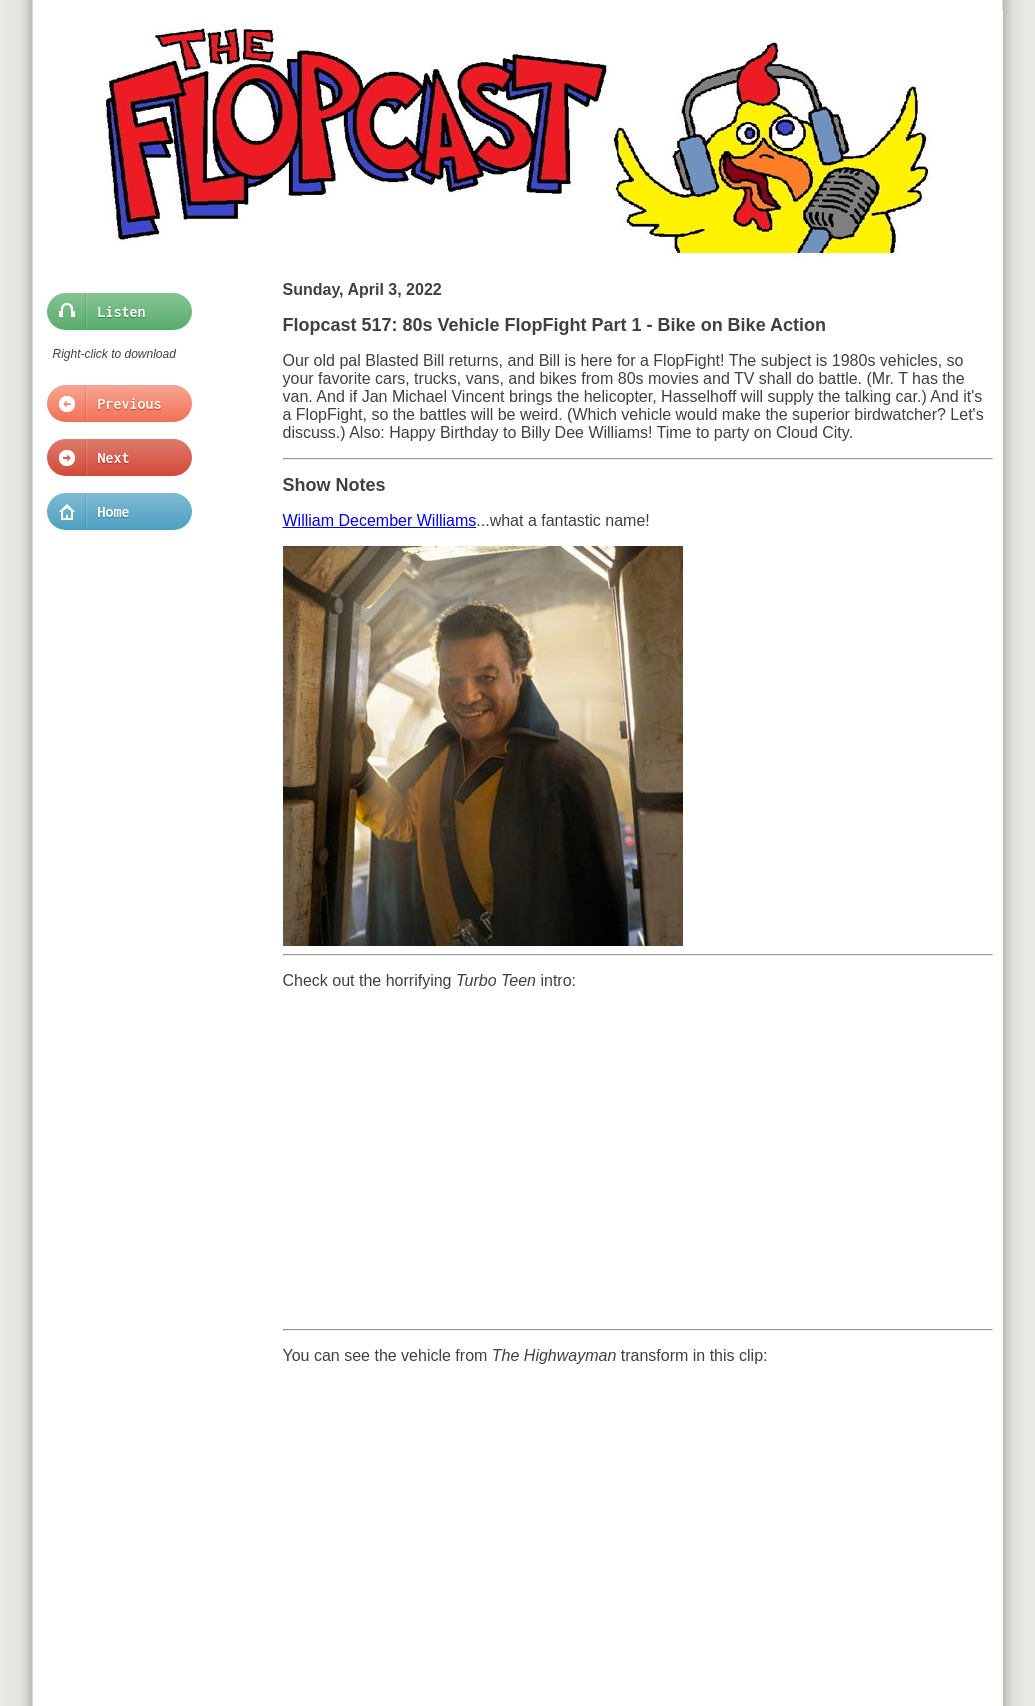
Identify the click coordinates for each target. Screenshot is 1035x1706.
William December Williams (380, 520)
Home (113, 512)
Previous (113, 404)
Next (113, 458)
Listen (113, 312)
